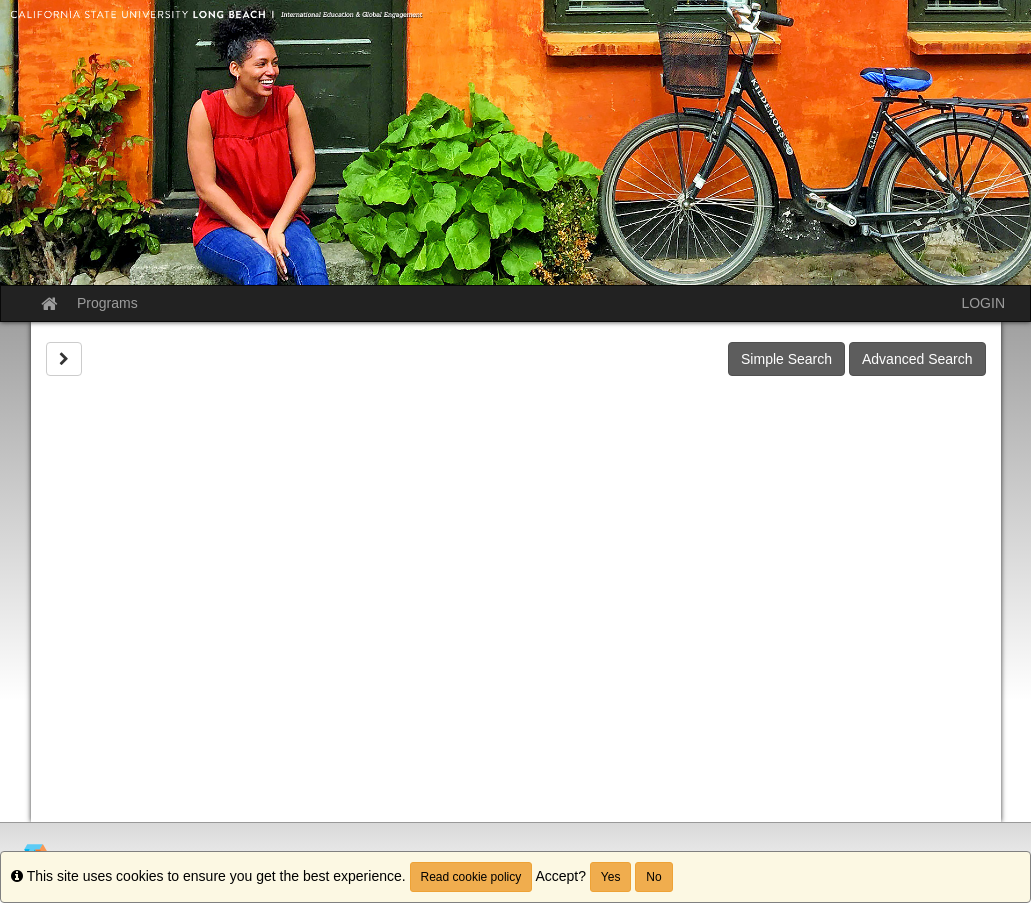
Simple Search (786, 359)
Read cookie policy (471, 877)
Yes (611, 877)
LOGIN (983, 303)
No (653, 877)
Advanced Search (917, 359)
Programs (107, 303)
